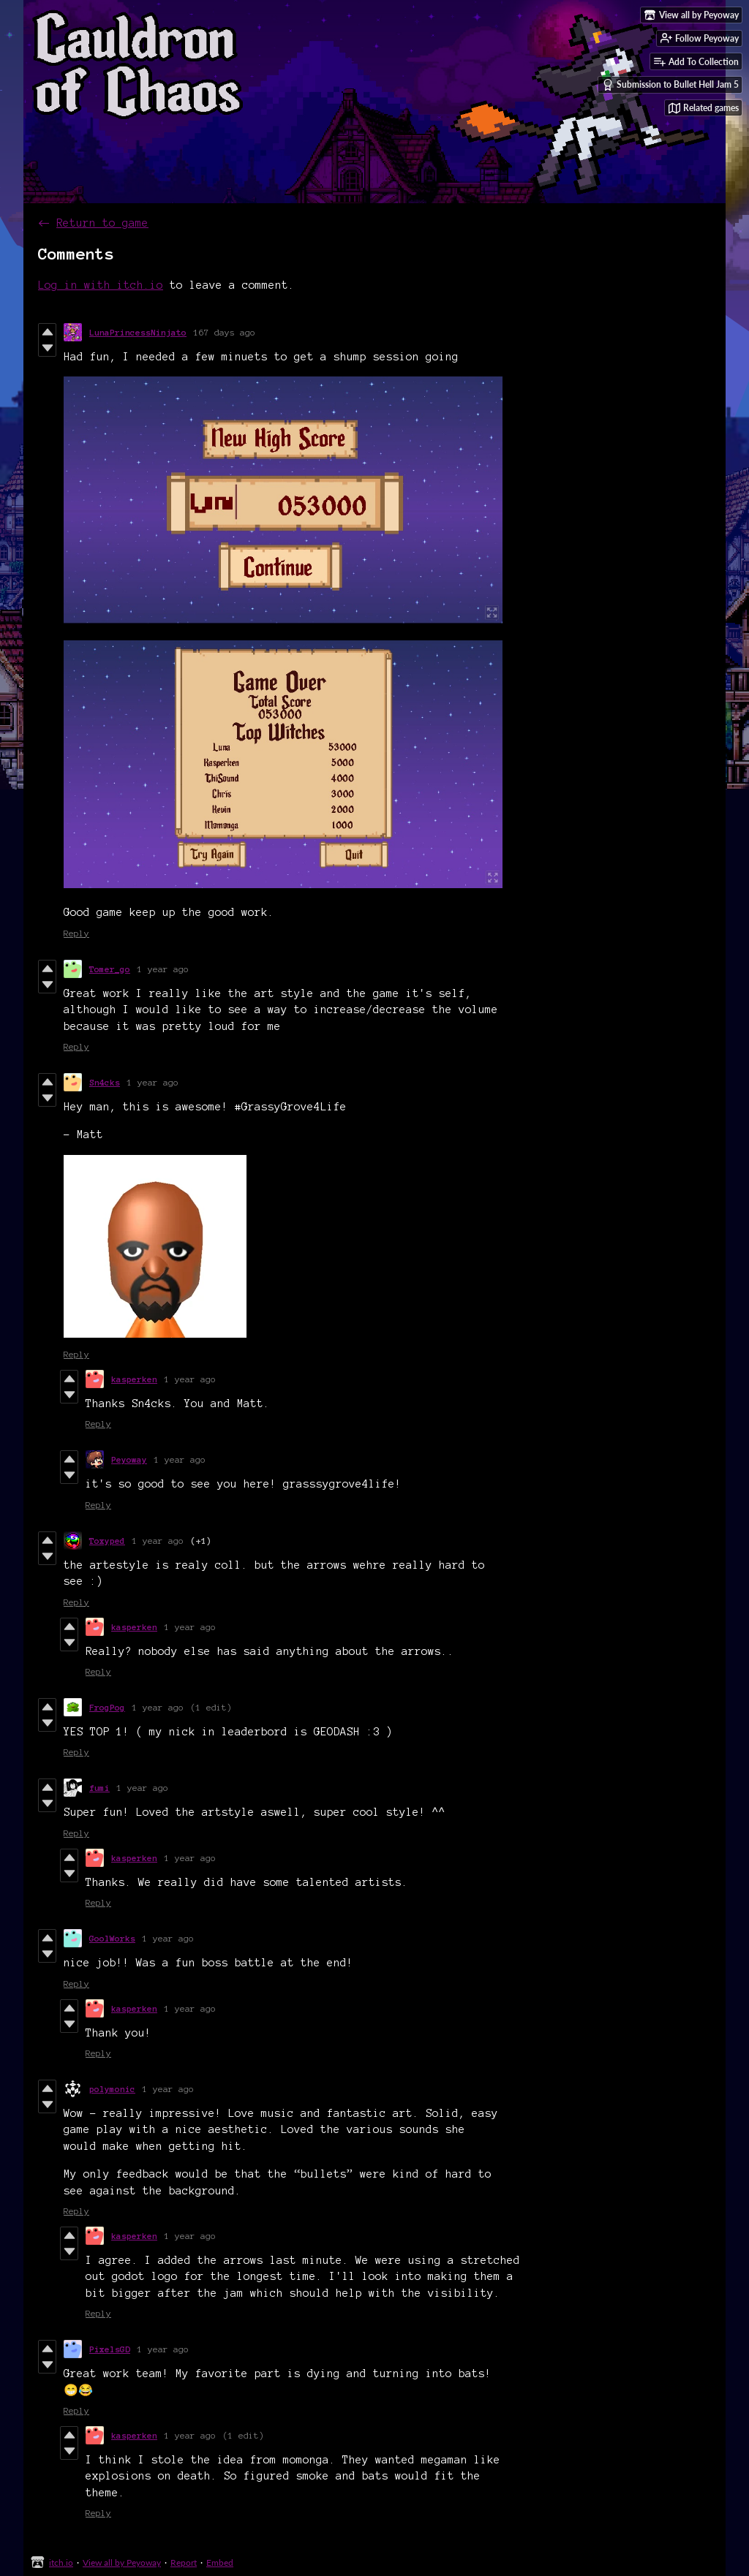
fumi (99, 1787)
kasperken (134, 1379)
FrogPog (107, 1707)
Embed (219, 2562)
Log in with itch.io (100, 285)
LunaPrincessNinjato (138, 332)
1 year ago (163, 969)
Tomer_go (109, 969)
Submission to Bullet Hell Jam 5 (670, 85)
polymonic (112, 2089)
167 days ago (224, 332)
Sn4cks (104, 1082)
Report (183, 2562)
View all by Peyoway (122, 2562)
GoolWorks (112, 1938)
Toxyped (107, 1540)
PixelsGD (109, 2349)
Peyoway (129, 1459)
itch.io (61, 2562)
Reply (76, 933)
